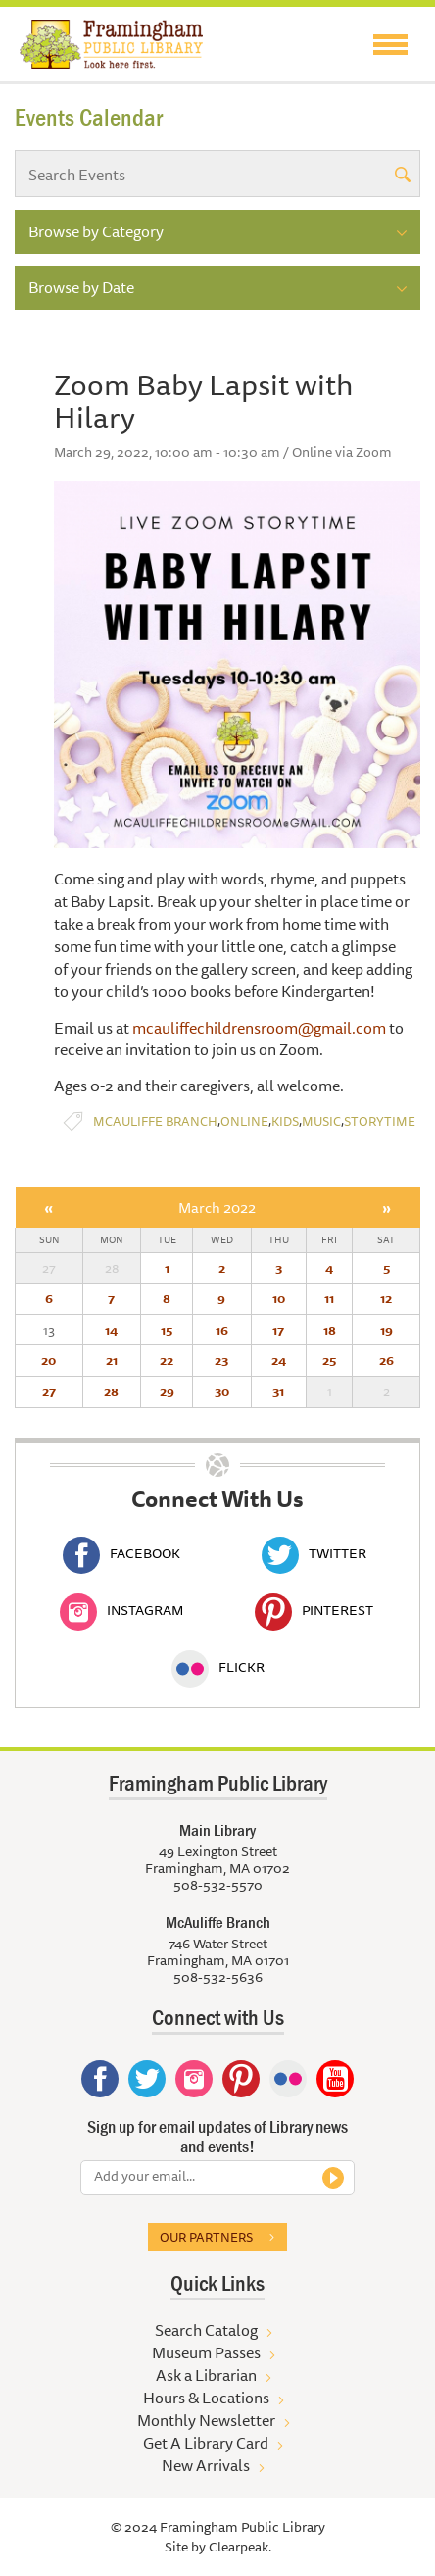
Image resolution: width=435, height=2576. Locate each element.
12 (386, 1298)
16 (222, 1329)
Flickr (218, 1667)
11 (329, 1298)
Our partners (206, 2237)
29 (167, 1391)
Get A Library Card (205, 2442)
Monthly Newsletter (206, 2420)
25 (329, 1360)
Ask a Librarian (206, 2375)
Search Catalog (206, 2330)
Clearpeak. (240, 2546)
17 (278, 1329)
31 (278, 1391)
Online (244, 1121)
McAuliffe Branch (155, 1121)
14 (111, 1329)
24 (278, 1360)
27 (49, 1391)
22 (166, 1360)
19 (386, 1329)
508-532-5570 (218, 1884)
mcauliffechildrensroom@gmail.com (259, 1027)
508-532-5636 (218, 1977)
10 (278, 1298)
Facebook (121, 1553)
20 (48, 1360)
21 (112, 1360)
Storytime (379, 1121)
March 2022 (217, 1207)
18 (329, 1329)
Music (321, 1121)
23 (221, 1360)
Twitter (314, 1553)
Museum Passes (206, 2352)
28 (111, 1391)
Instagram (121, 1610)
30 (222, 1391)
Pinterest (314, 1610)
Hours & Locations (206, 2397)
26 (386, 1360)
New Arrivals (206, 2465)
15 (166, 1329)
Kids (285, 1121)
